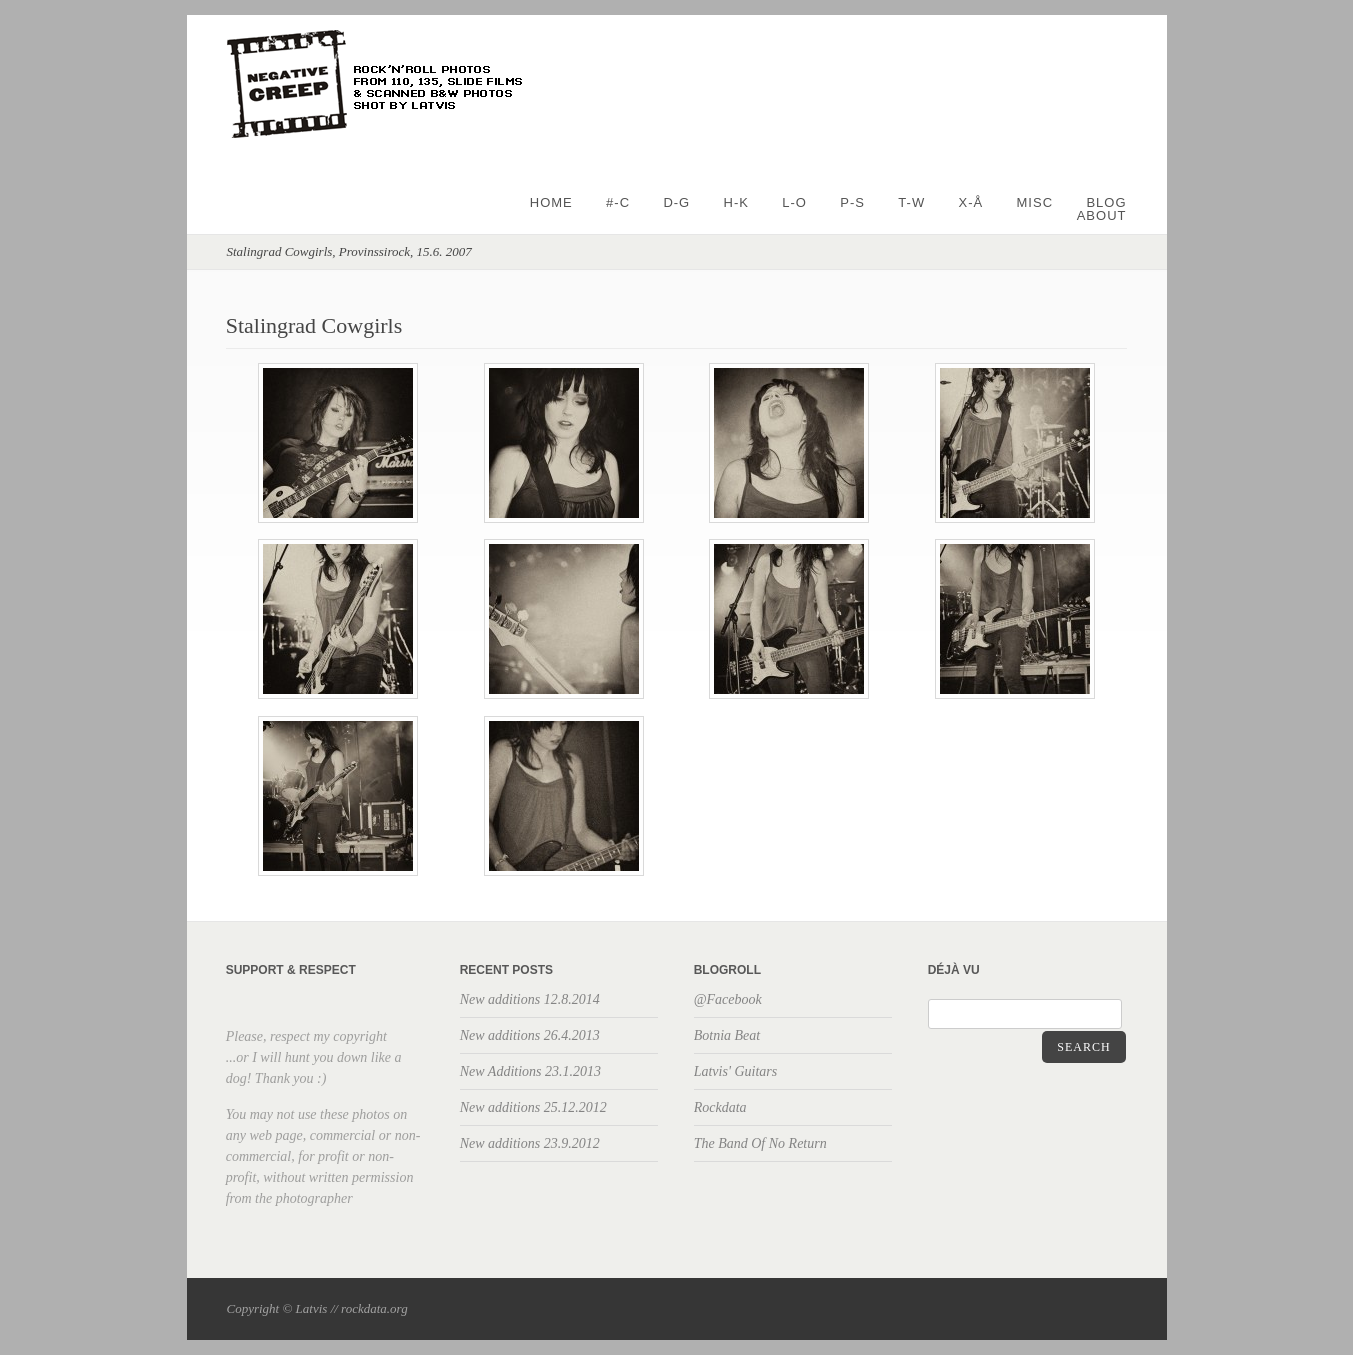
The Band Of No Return (760, 1143)
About (1102, 215)
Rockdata (720, 1107)
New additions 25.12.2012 (533, 1107)
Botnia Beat (727, 1035)
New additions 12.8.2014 (530, 999)
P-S (852, 202)
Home (551, 202)
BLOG (1106, 202)
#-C (618, 202)
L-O (794, 202)
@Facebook (728, 999)
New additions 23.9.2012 (530, 1143)
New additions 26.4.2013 (530, 1035)
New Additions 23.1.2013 (530, 1071)
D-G (676, 202)
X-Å (971, 202)
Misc (1035, 202)
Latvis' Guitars (736, 1071)
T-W (911, 202)
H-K (736, 202)
